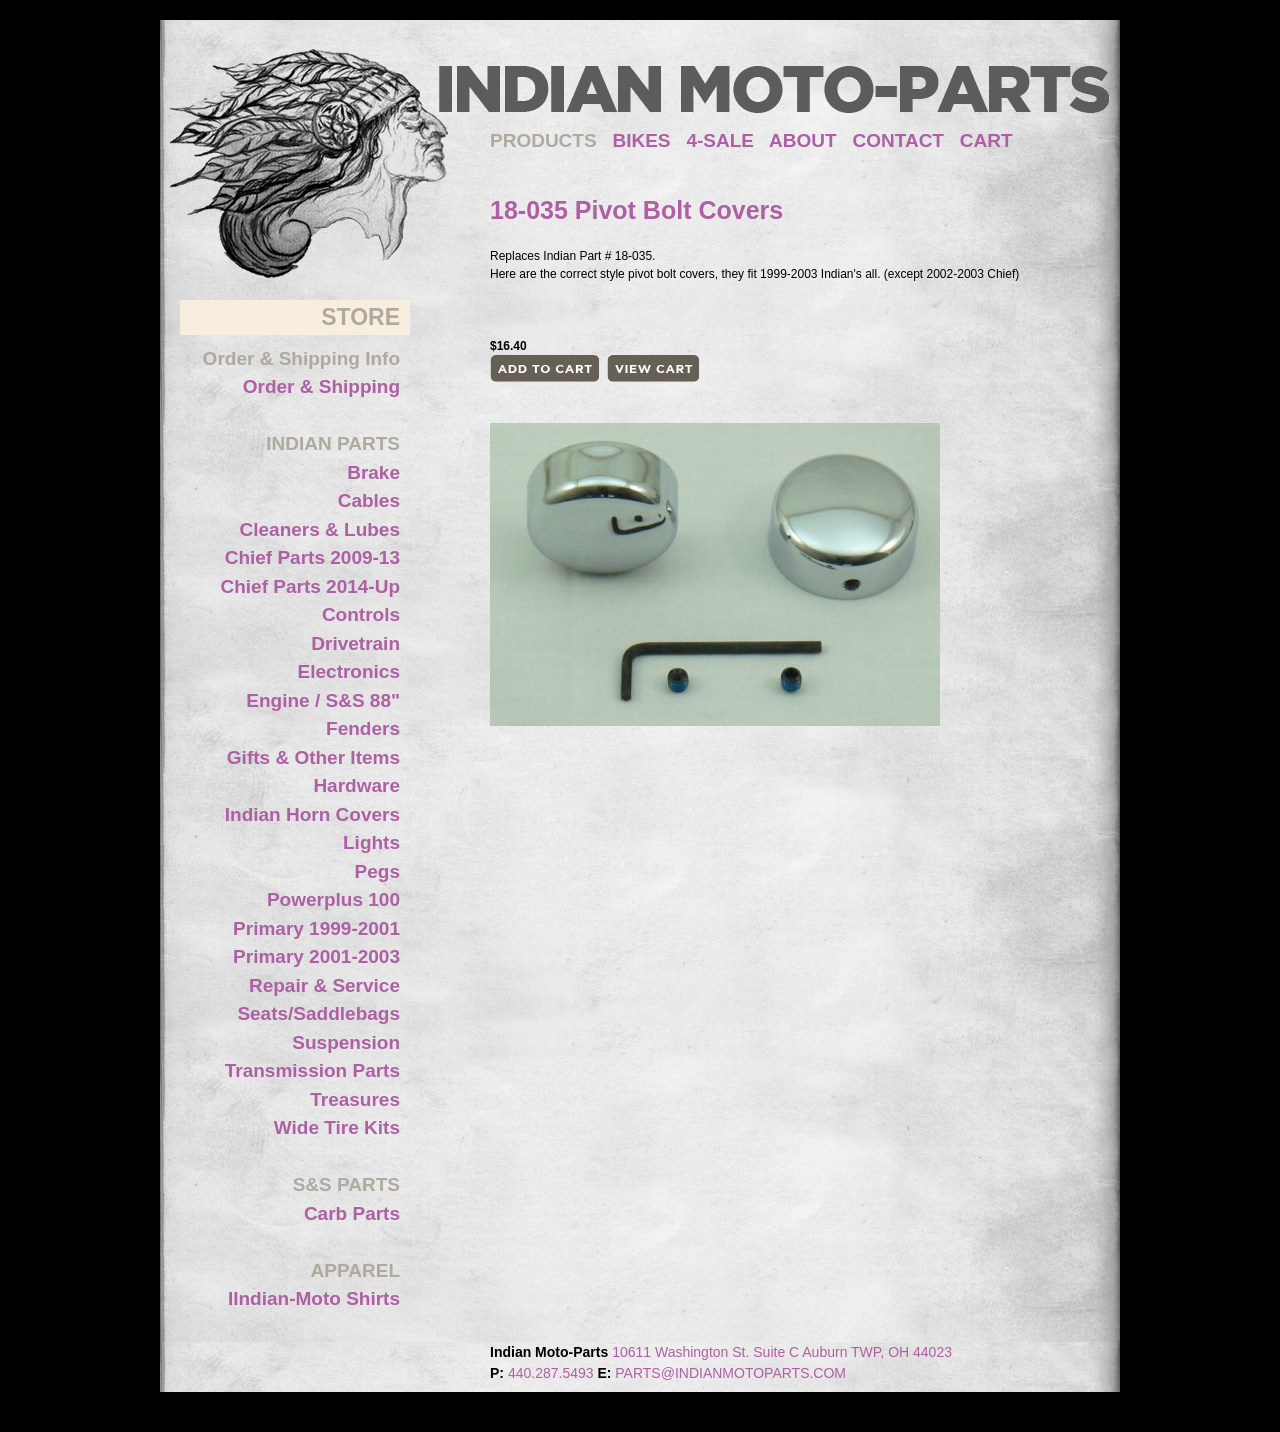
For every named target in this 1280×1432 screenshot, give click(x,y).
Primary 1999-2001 (316, 928)
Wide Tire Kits (337, 1127)
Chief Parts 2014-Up (310, 586)
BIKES (649, 140)
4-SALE (720, 140)
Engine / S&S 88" (323, 700)
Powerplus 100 (333, 899)
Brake (373, 472)
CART (986, 140)
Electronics (349, 671)
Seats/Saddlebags (318, 1013)
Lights (371, 842)
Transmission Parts (312, 1070)
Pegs (377, 871)
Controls (361, 614)
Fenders (363, 728)
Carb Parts (352, 1213)
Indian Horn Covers (312, 814)
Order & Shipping (321, 386)
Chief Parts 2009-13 (312, 557)
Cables (369, 500)
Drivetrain (355, 643)
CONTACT (898, 140)
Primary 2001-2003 (316, 956)
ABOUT (803, 140)
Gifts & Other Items (313, 757)
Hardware (356, 785)
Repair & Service (324, 985)
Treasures (355, 1099)
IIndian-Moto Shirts (314, 1298)
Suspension (346, 1042)
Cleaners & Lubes (320, 529)
